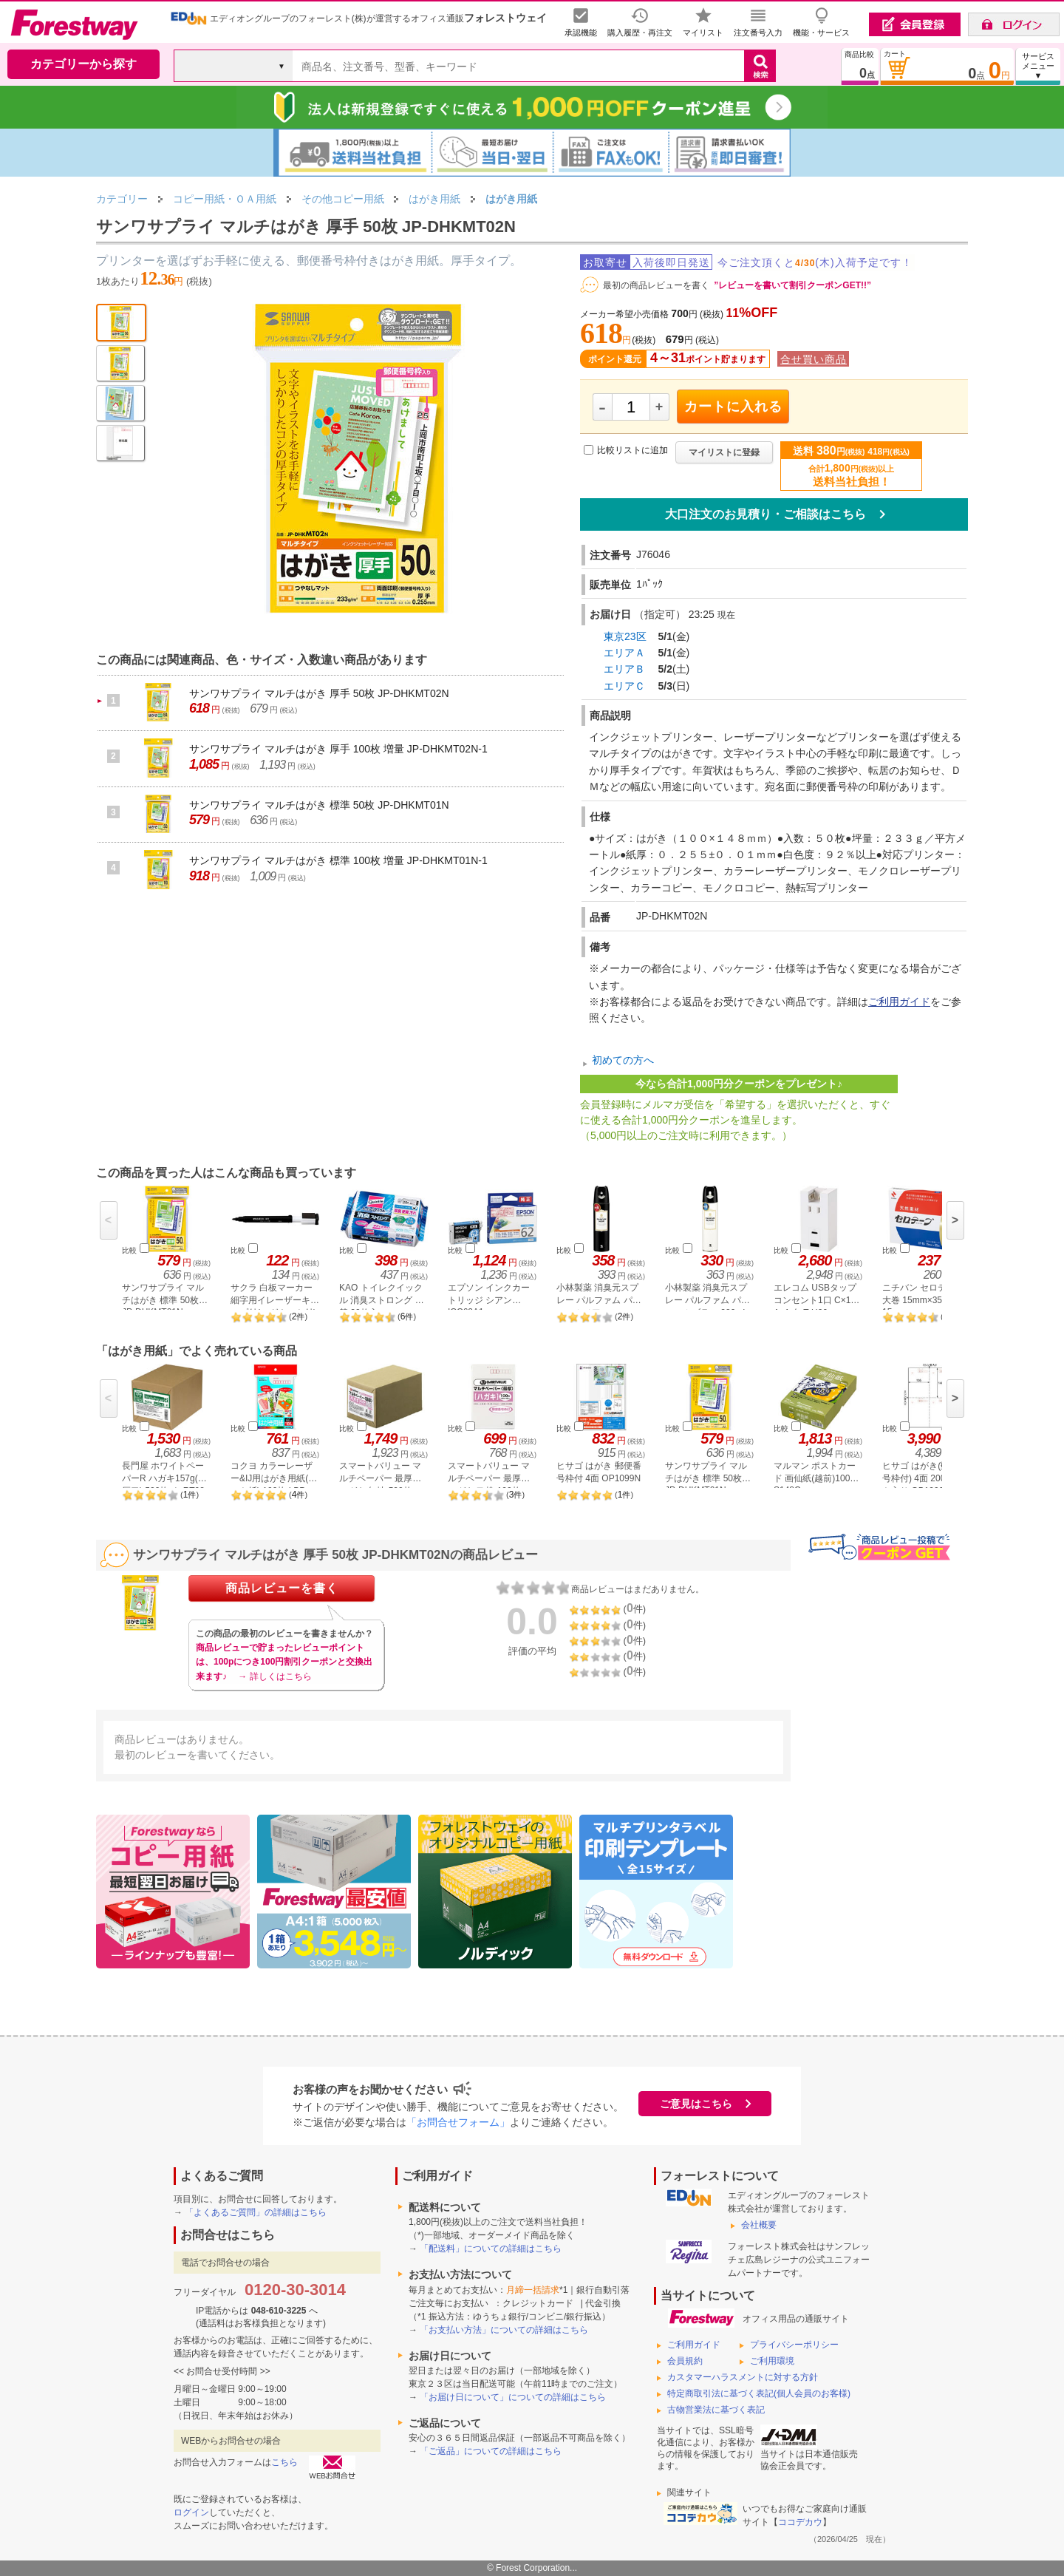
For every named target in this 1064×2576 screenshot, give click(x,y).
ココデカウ (800, 2522)
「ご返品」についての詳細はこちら (491, 2451)
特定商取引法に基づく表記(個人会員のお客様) (758, 2393)
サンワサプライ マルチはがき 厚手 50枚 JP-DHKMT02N (319, 693)
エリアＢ (624, 669)
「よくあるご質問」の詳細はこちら (256, 2212)
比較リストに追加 (632, 450)
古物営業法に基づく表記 (716, 2410)
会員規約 (685, 2361)
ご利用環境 (772, 2361)
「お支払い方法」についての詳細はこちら (504, 2330)
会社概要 (759, 2225)
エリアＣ (624, 686)
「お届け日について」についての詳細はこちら (513, 2397)
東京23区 (625, 636)
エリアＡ (624, 653)
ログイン (191, 2512)
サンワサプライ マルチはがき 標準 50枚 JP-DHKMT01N (319, 805)
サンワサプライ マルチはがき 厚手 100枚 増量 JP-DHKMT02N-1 (338, 749)
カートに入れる (733, 406)
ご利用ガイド (899, 1001)
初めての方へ (623, 1060)
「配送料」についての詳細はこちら (491, 2248)
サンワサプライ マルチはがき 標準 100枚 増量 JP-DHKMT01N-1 (338, 860)
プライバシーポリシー (794, 2344)
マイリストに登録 (724, 452)
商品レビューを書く (281, 1588)
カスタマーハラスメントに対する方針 (742, 2377)
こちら (284, 2462)
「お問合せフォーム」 (458, 2122)
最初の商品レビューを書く (656, 285)
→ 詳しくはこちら (274, 1676)
